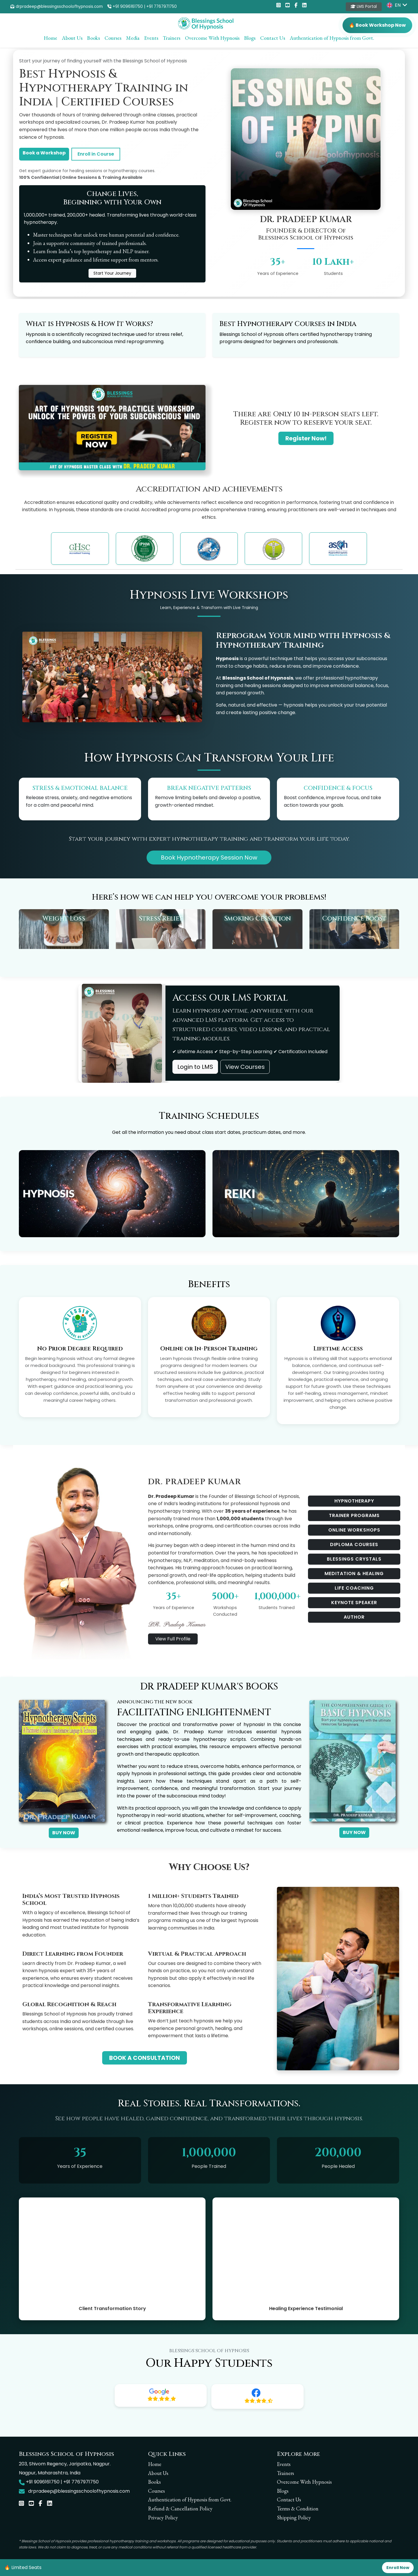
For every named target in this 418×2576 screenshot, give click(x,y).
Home (50, 38)
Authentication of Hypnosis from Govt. (332, 38)
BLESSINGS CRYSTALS (354, 1559)
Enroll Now (397, 2567)
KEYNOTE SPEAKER (354, 1602)
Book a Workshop (44, 152)
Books (93, 38)
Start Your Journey (112, 273)
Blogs (249, 38)
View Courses (245, 1067)
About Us (72, 38)
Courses (113, 38)
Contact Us (272, 38)
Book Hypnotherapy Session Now (209, 857)
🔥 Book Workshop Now (377, 25)
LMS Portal (364, 6)
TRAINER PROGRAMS (354, 1515)
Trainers (171, 38)
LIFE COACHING (354, 1588)
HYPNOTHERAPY (354, 1501)
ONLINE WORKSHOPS (354, 1530)
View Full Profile (172, 1638)
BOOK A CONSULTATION (144, 2058)
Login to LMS (195, 1067)
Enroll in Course (96, 154)
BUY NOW (63, 1832)
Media (133, 38)
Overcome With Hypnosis (212, 38)
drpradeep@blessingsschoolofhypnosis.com (56, 6)
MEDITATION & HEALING (354, 1573)
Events (151, 38)
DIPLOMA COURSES (354, 1544)
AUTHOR (354, 1617)
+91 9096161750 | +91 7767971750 (142, 6)
